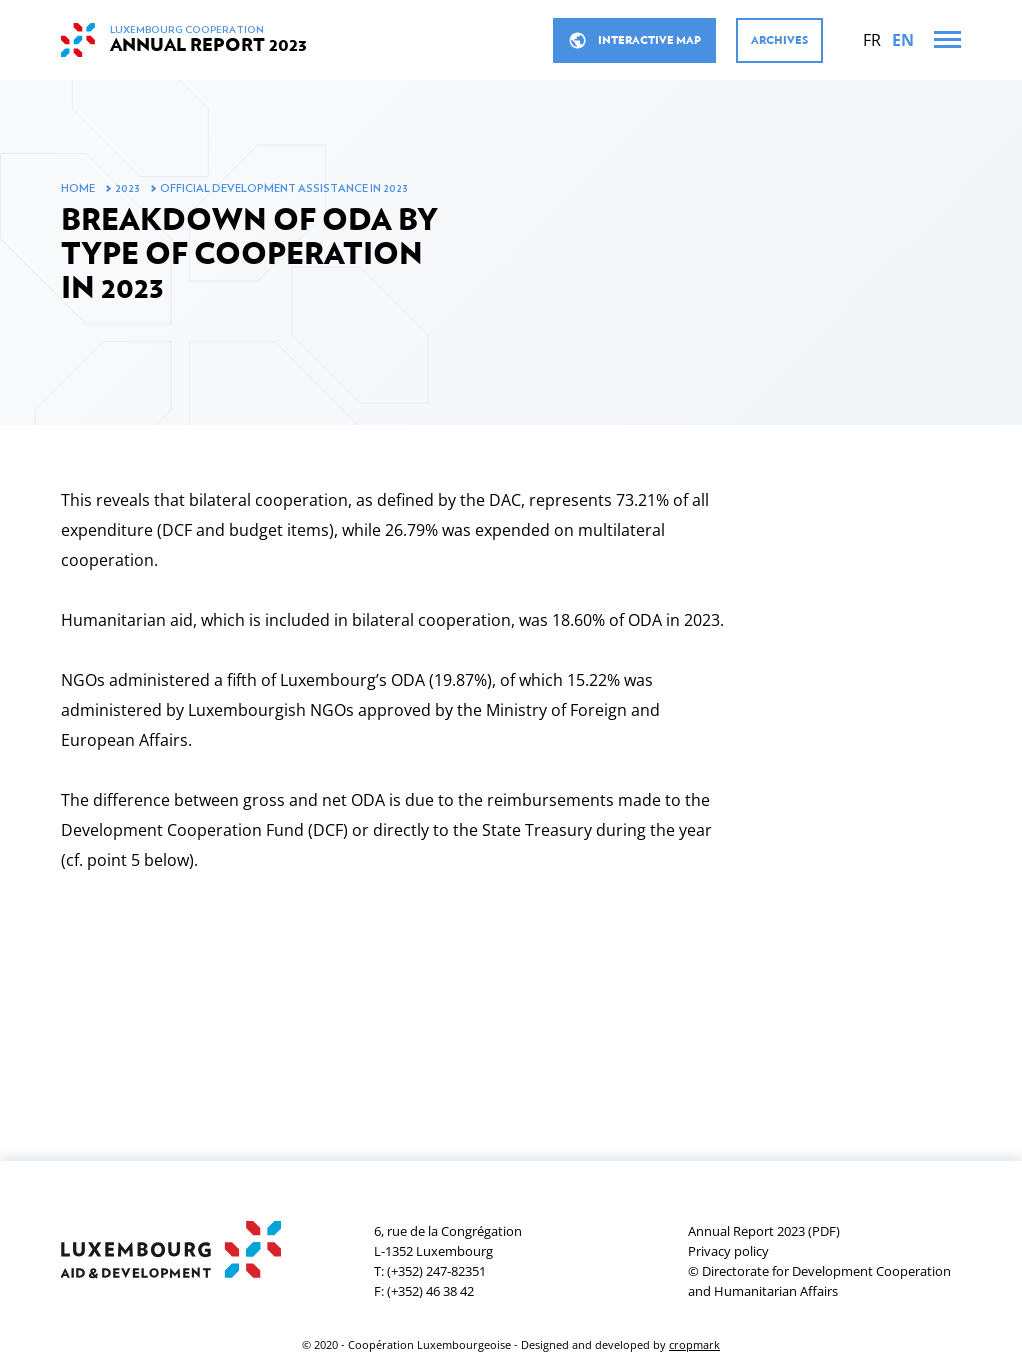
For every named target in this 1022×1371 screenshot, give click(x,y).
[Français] (872, 40)
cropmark (694, 1344)
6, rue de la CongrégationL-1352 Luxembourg (448, 1241)
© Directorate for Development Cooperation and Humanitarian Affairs (819, 1281)
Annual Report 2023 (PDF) (764, 1231)
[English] (903, 40)
